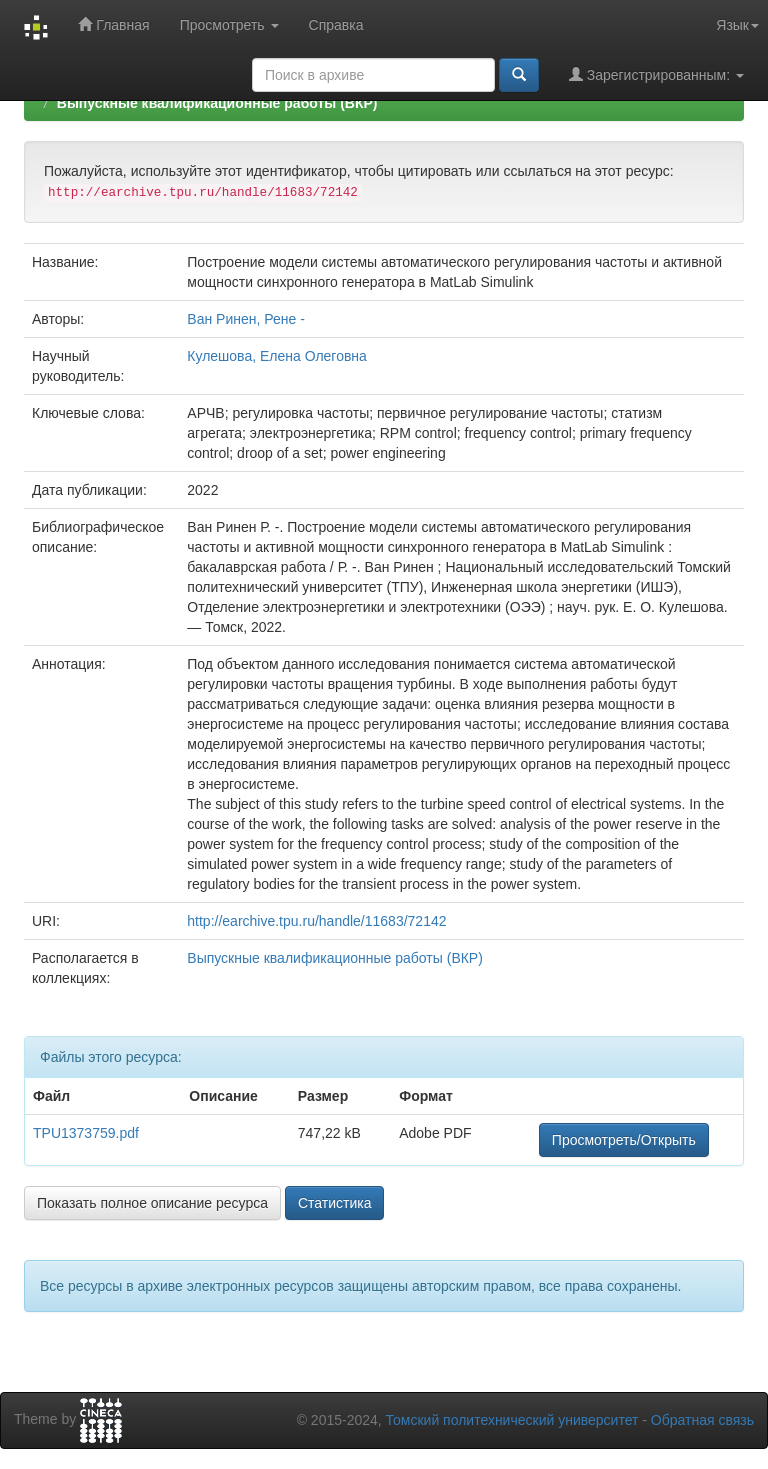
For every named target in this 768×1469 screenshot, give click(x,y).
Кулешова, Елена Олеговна (277, 356)
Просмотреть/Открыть (624, 1140)
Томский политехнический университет (512, 1420)
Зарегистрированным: (656, 74)
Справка (336, 25)
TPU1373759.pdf (86, 1133)
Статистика (335, 1203)
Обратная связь (702, 1420)
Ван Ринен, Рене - (246, 319)
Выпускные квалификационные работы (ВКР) (217, 103)
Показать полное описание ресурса (152, 1203)
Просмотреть (229, 25)
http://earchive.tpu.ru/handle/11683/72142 (316, 921)
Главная (113, 24)
